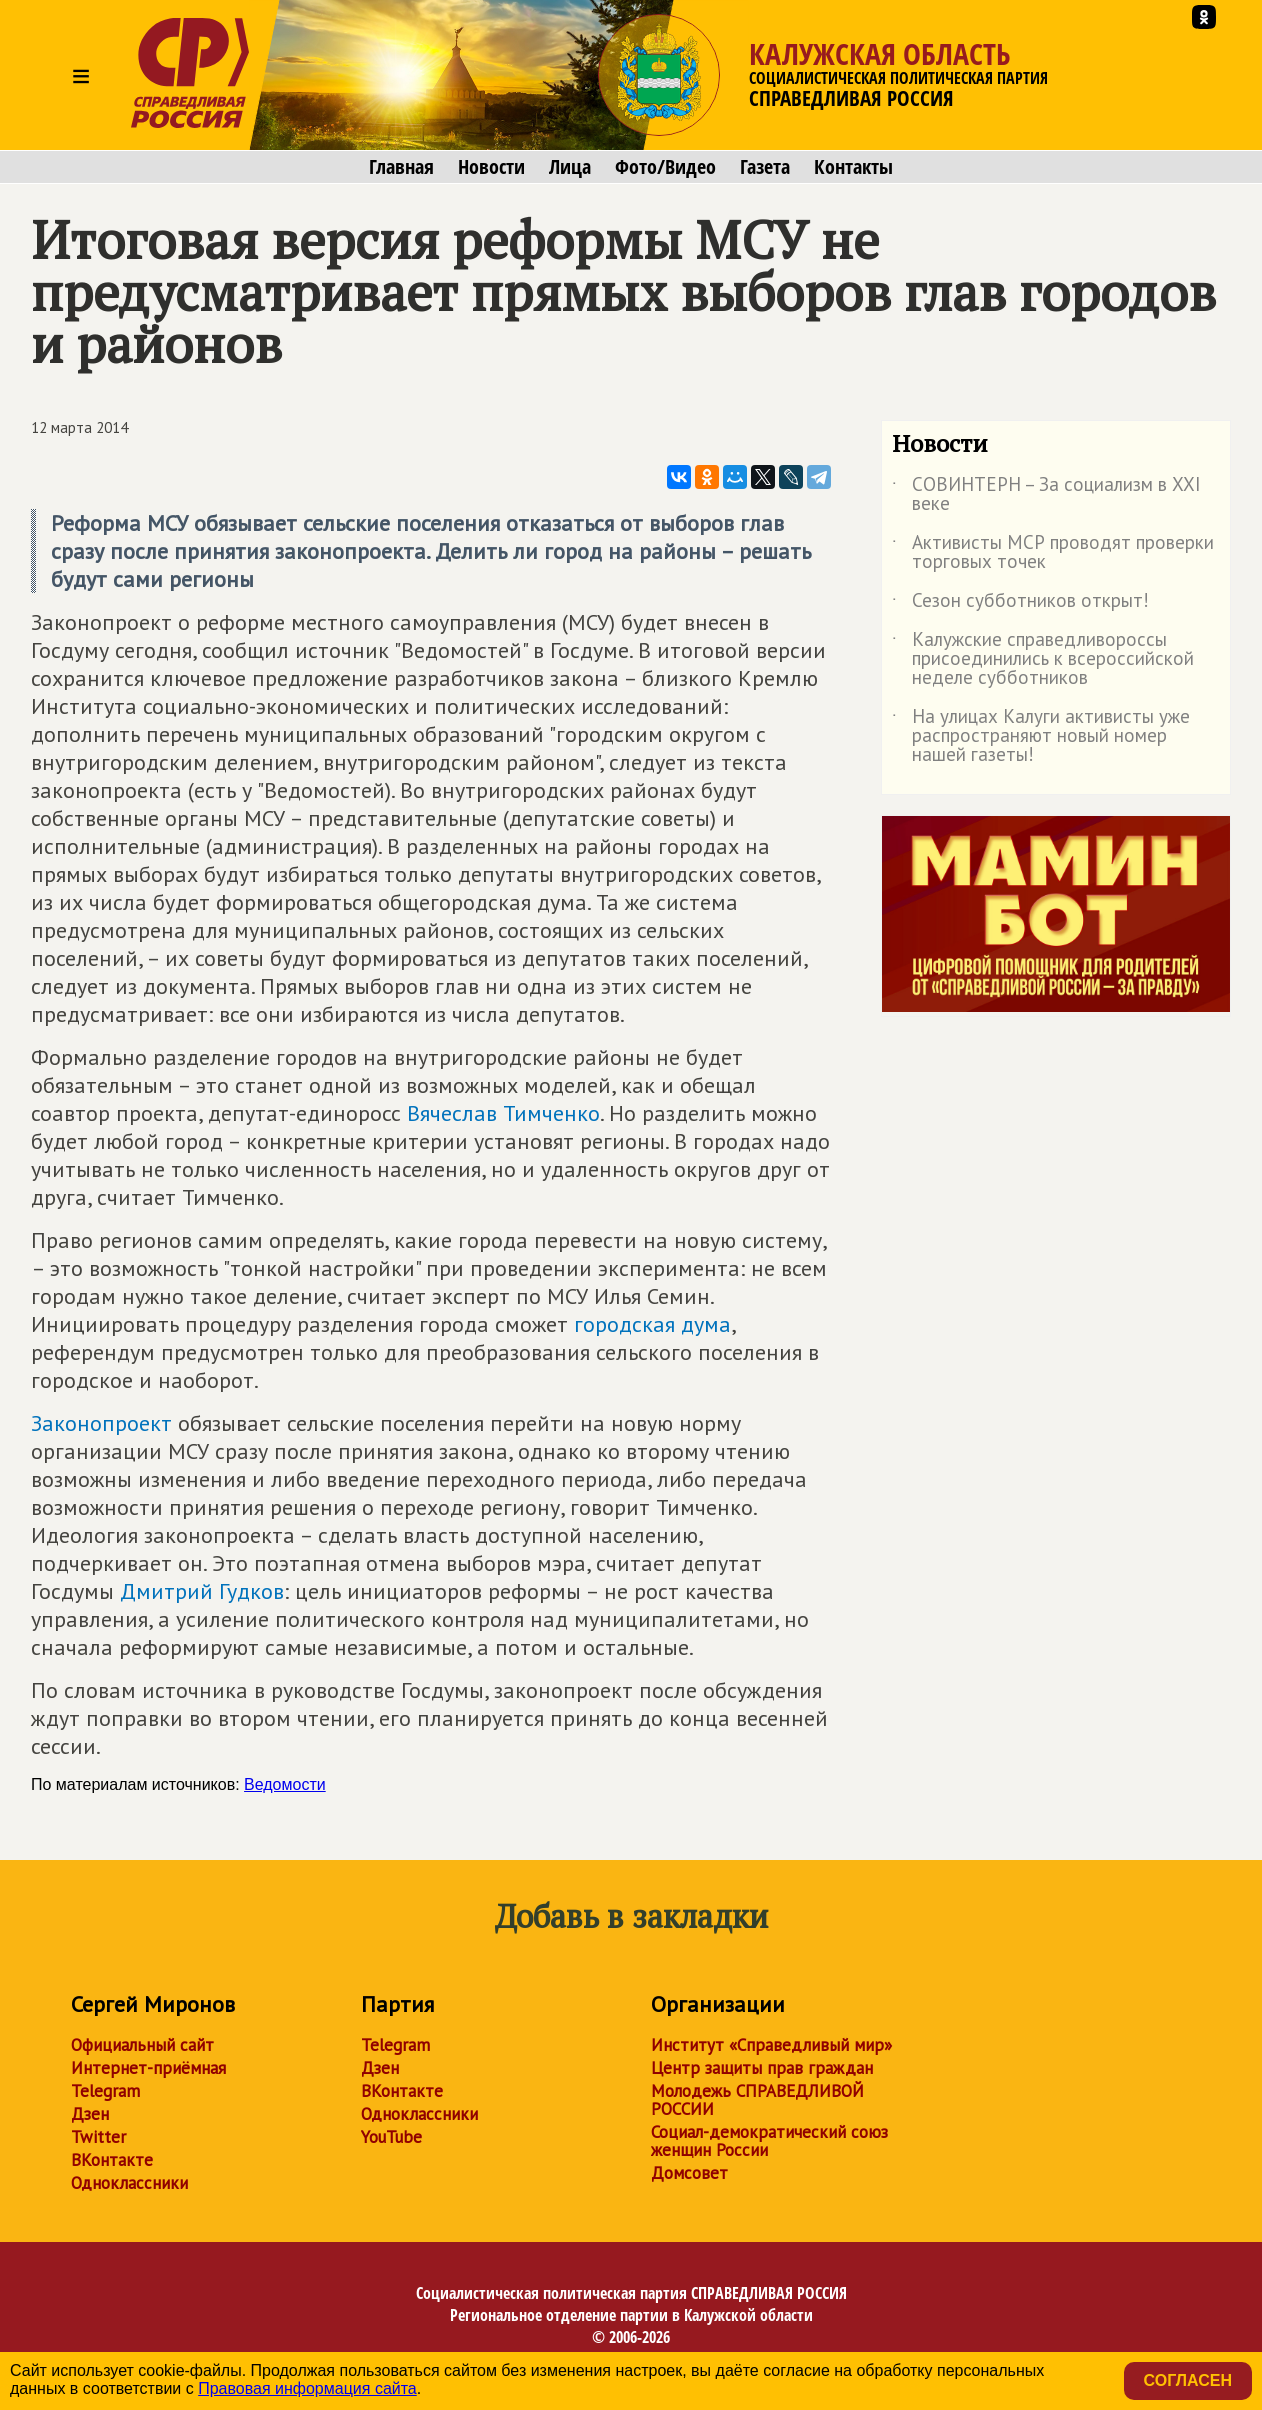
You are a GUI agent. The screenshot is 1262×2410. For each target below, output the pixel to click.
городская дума (652, 1324)
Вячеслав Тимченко (503, 1113)
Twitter (98, 2137)
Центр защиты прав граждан (762, 2068)
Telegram (105, 2091)
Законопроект (101, 1423)
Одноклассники (129, 2183)
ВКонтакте (112, 2160)
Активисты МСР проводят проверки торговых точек (1053, 553)
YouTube (391, 2137)
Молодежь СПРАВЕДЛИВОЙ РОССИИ (757, 2100)
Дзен (90, 2114)
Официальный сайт (142, 2045)
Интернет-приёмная (148, 2068)
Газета (765, 167)
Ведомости (285, 1784)
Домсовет (689, 2173)
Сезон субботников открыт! (1020, 604)
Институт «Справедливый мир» (771, 2045)
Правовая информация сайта (307, 2388)
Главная (401, 167)
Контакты (853, 167)
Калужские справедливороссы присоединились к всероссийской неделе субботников (1043, 659)
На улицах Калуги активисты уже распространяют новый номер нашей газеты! (1041, 736)
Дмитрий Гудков (202, 1591)
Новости (491, 167)
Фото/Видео (665, 167)
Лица (570, 167)
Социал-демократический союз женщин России (769, 2141)
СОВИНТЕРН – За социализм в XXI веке (1046, 495)
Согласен (1188, 2380)
